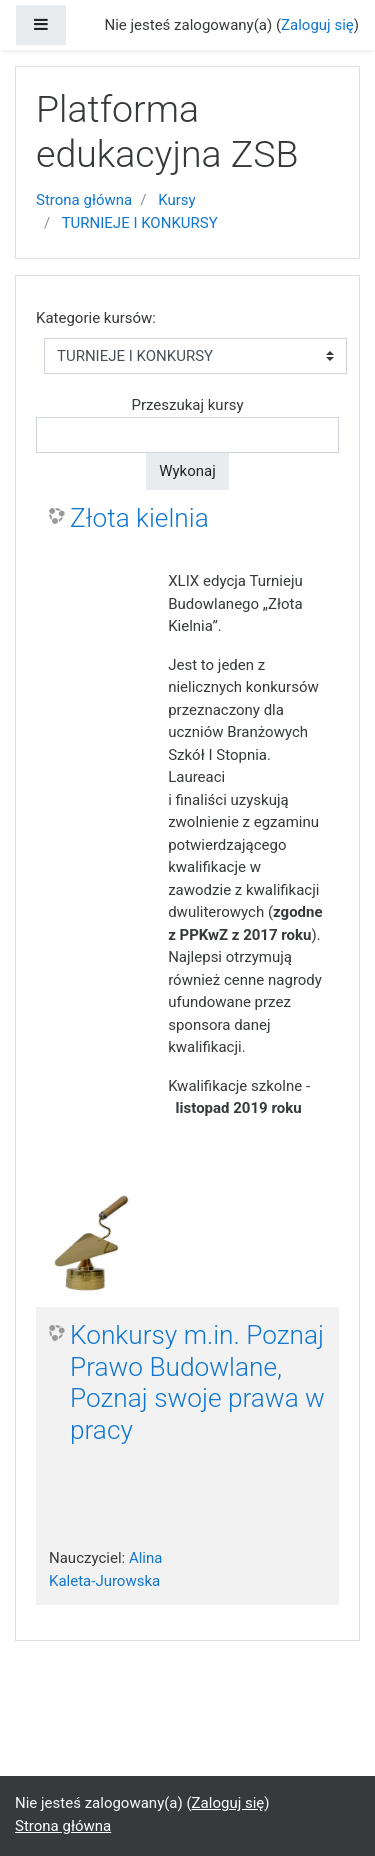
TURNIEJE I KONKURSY (140, 223)
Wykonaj (187, 471)
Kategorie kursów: (96, 318)
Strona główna (84, 200)
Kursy (176, 200)
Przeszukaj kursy (187, 405)
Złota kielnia (139, 518)
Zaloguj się (317, 25)
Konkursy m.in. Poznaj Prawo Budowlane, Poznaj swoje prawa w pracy (197, 1382)
